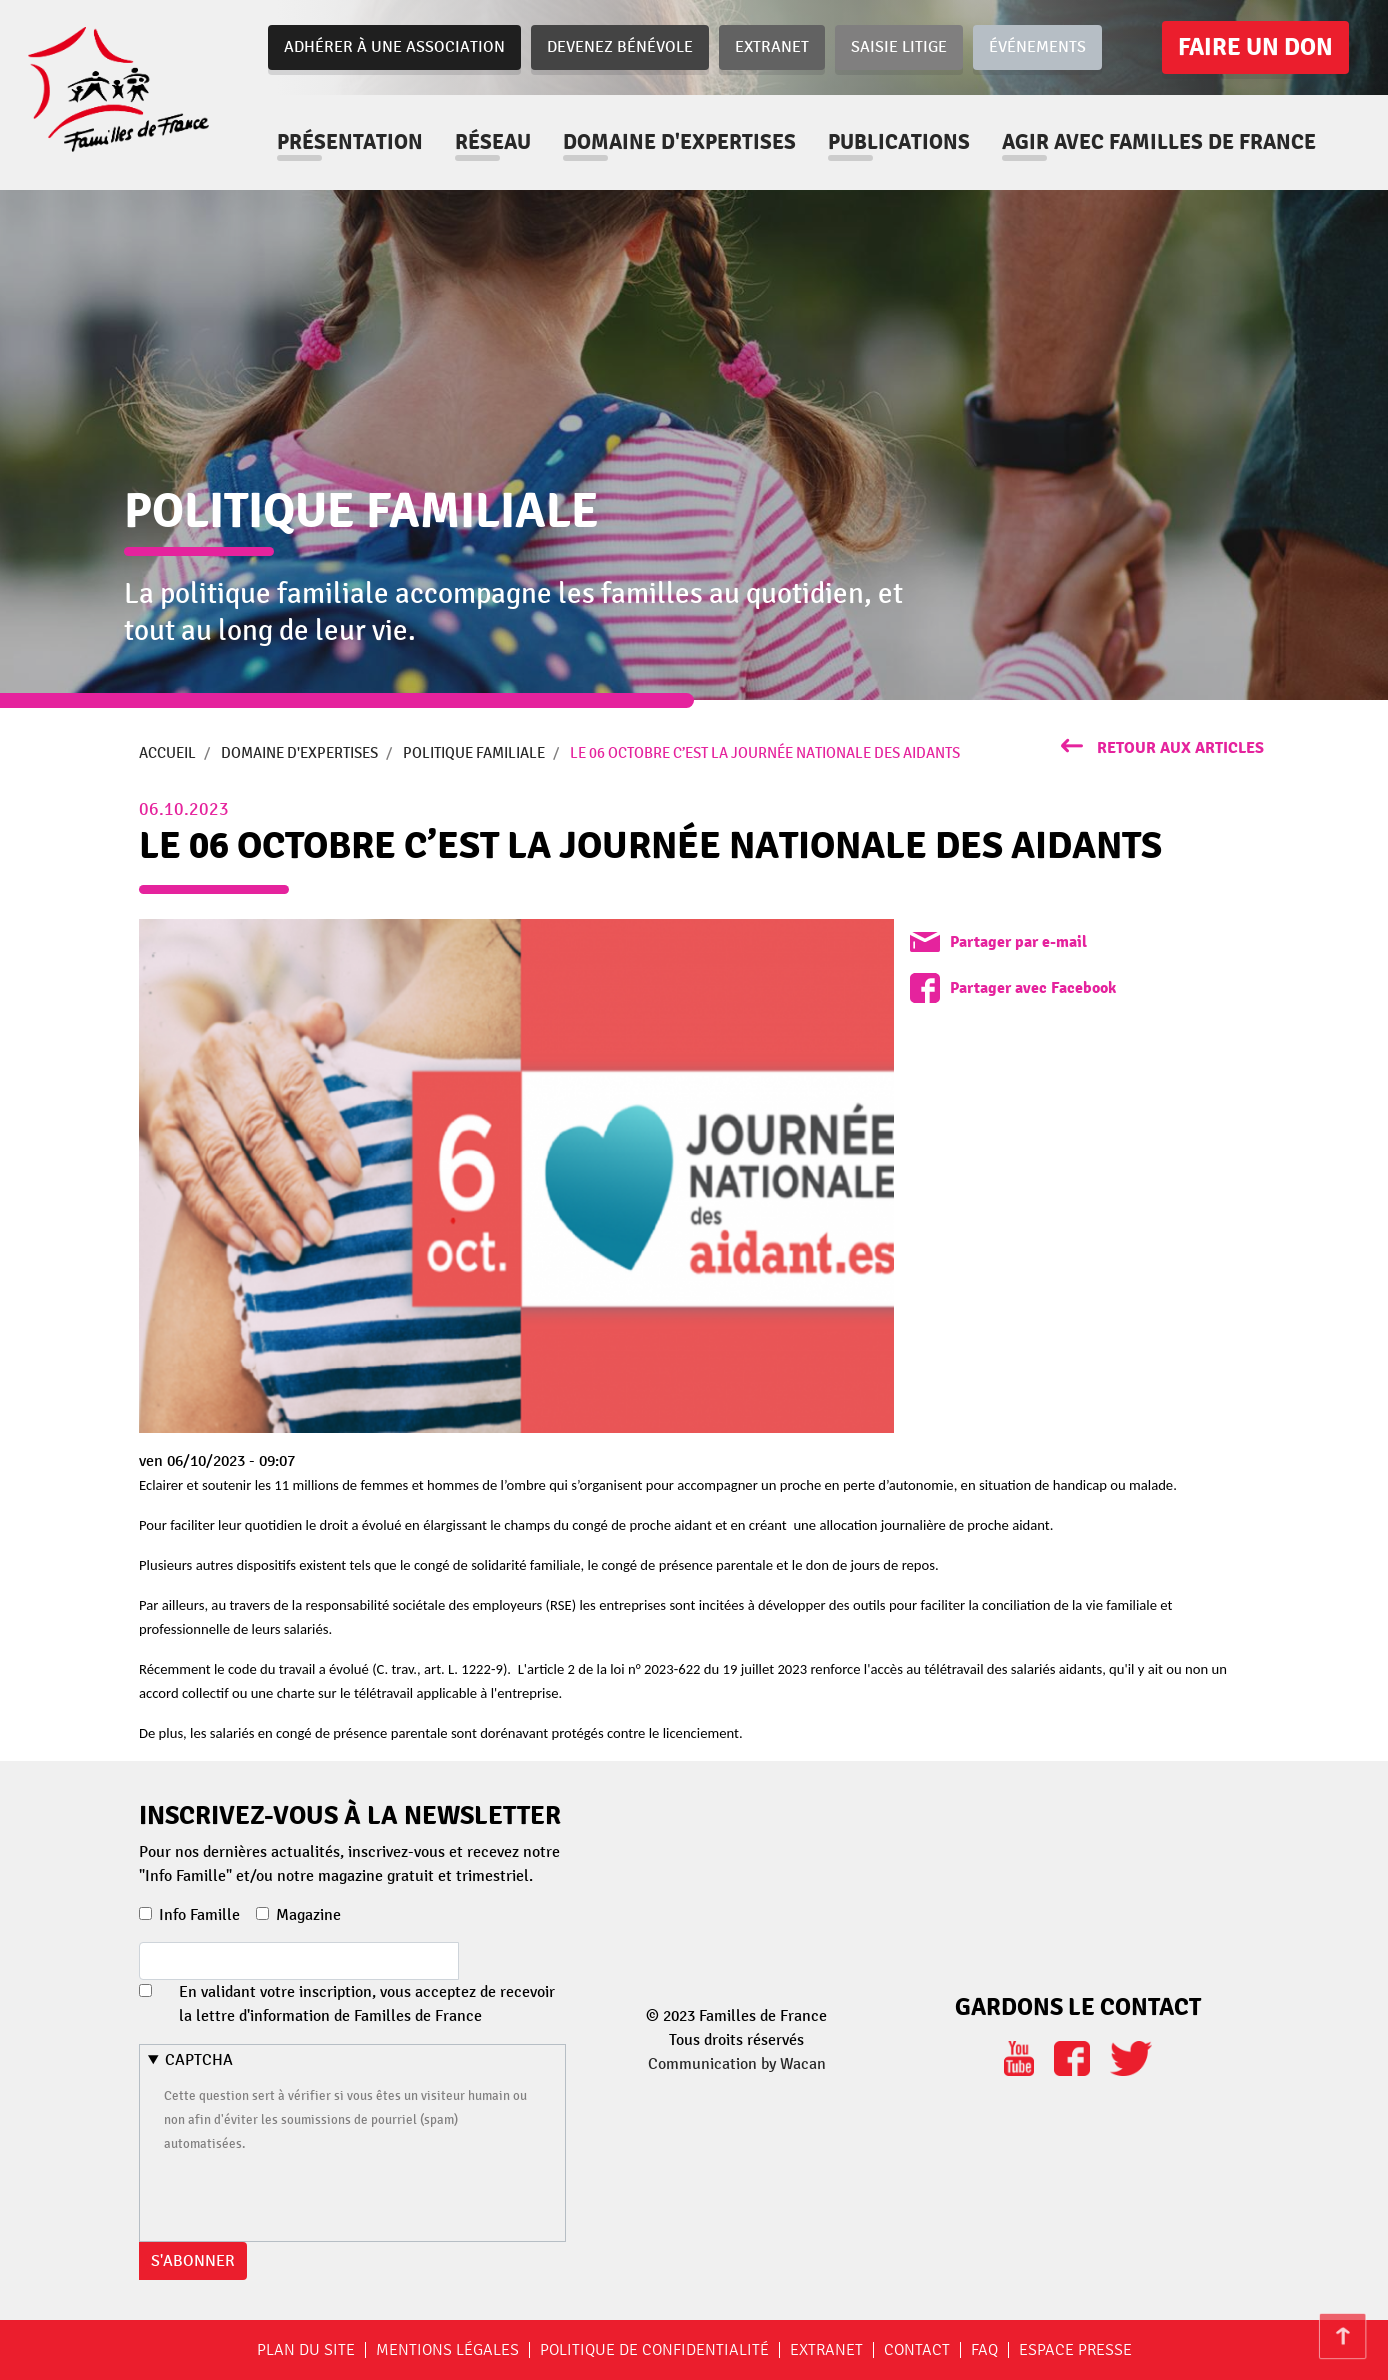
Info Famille (199, 1915)
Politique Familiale (474, 753)
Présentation (350, 142)
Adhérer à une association (394, 47)
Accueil (167, 753)
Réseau (493, 142)
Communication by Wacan (737, 2064)
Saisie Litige (899, 47)
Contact (917, 2350)
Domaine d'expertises (679, 142)
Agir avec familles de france (1159, 142)
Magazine (308, 1915)
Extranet (772, 47)
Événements (1037, 47)
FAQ (984, 2350)
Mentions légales (447, 2350)
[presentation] (316, 2194)
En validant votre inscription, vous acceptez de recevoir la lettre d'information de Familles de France (367, 2004)
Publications (899, 142)
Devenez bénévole (620, 47)
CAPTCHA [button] (199, 2060)
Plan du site (306, 2350)
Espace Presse (1075, 2350)
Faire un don (1255, 47)
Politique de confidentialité (654, 2350)
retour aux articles (1180, 748)
